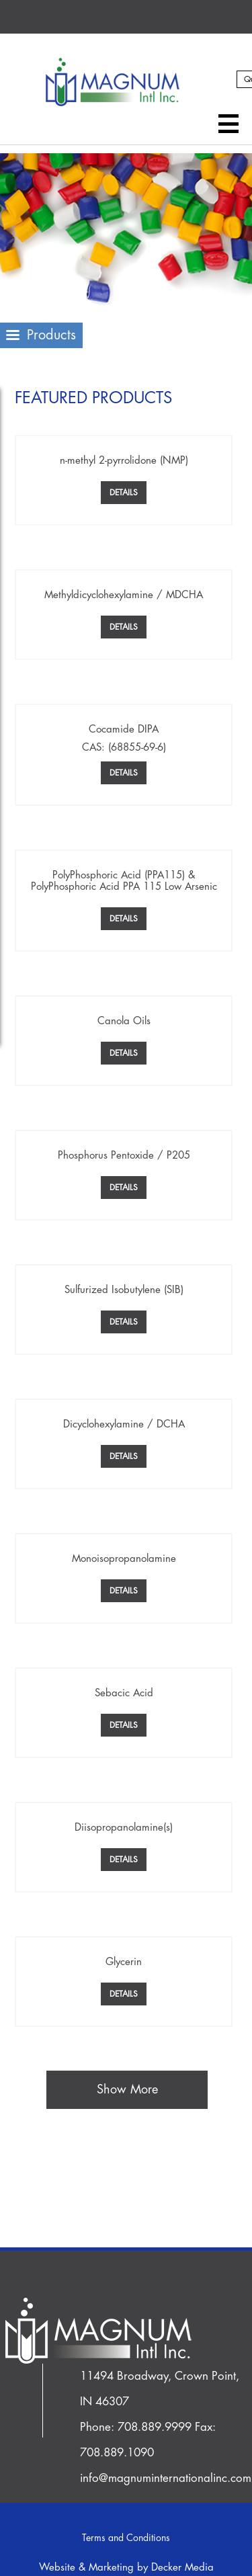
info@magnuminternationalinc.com (165, 2478)
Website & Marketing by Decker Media (126, 2568)
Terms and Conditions (126, 2537)
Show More (127, 2089)
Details (124, 493)
